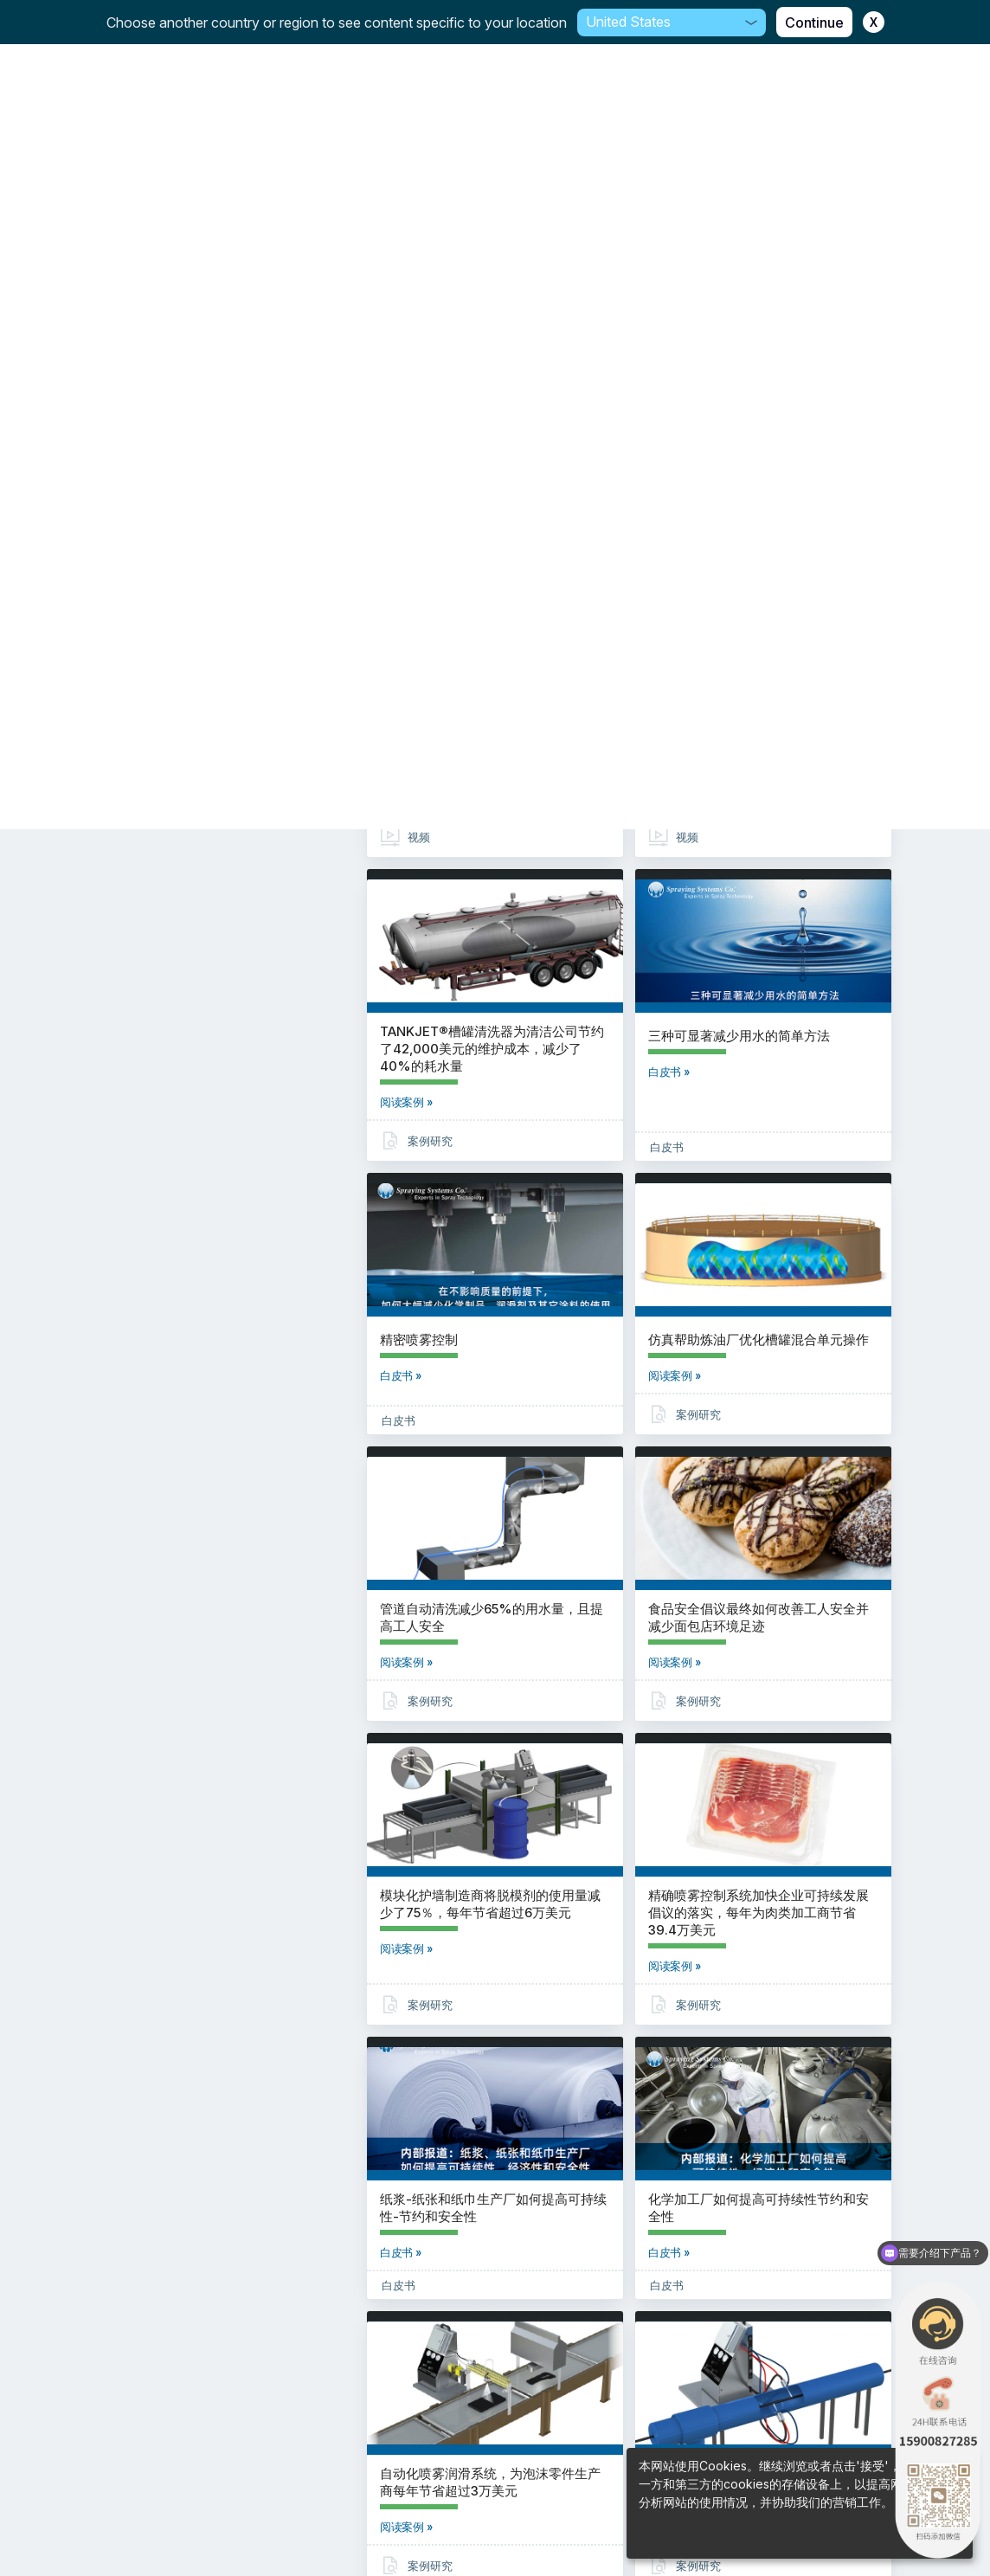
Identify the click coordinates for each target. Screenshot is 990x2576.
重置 (238, 189)
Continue (814, 22)
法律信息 (495, 2524)
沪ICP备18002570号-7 (495, 2478)
